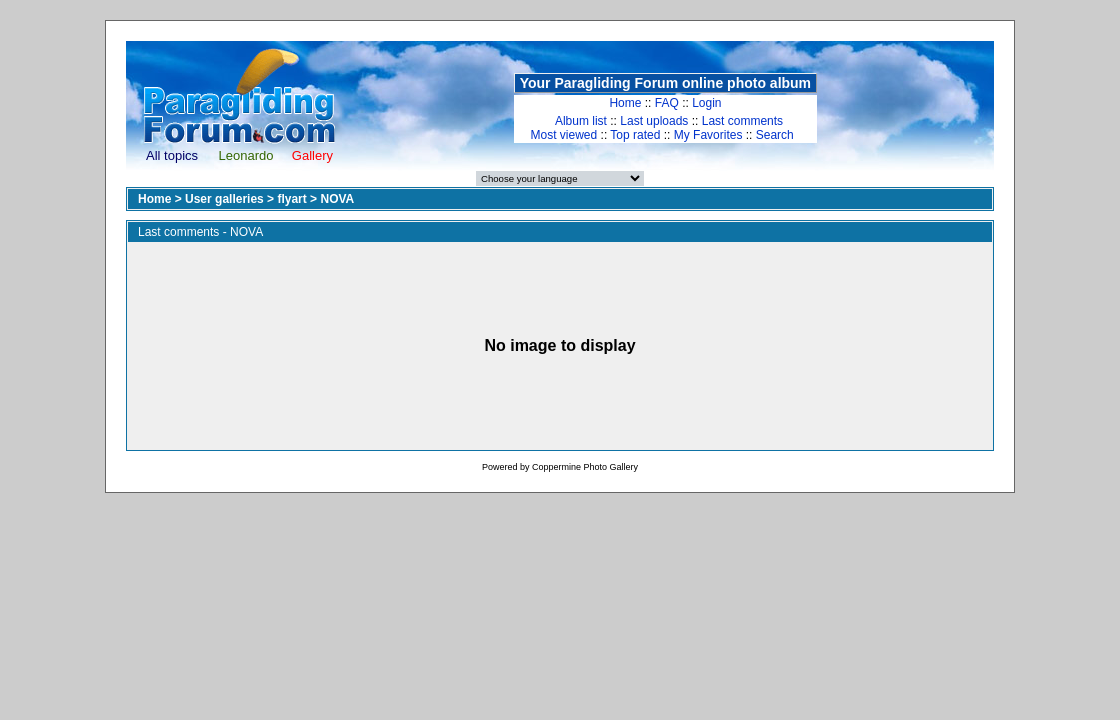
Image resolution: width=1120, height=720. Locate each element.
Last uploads (654, 121)
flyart (291, 199)
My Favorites (708, 135)
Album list (581, 121)
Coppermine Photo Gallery (585, 467)
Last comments (742, 121)
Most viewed (564, 135)
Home (625, 103)
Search (775, 135)
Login (706, 103)
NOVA (337, 199)
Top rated (635, 135)
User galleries (224, 199)
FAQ (667, 103)
